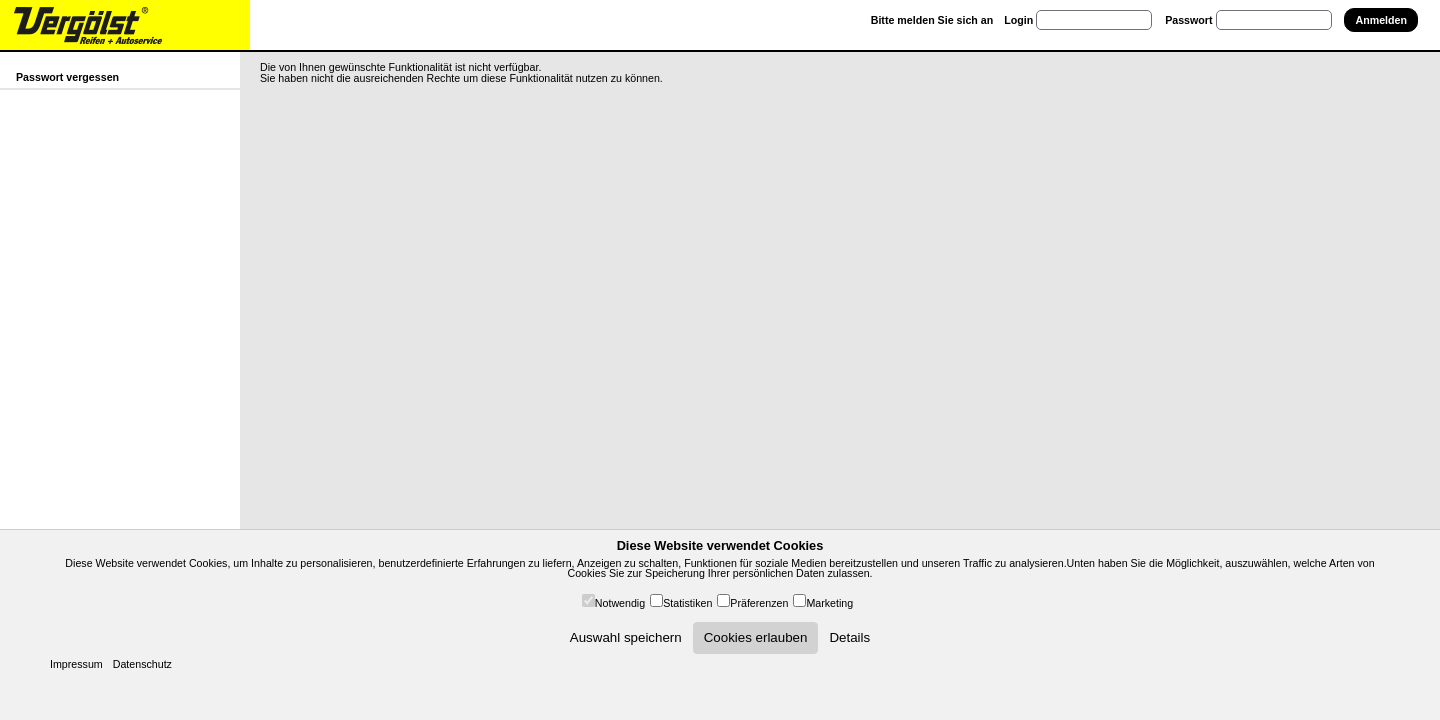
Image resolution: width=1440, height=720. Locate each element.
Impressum (76, 664)
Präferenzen (759, 603)
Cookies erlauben (756, 637)
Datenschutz (142, 664)
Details (849, 637)
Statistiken (687, 603)
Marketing (829, 603)
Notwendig (620, 603)
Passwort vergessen (67, 77)
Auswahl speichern (626, 637)
